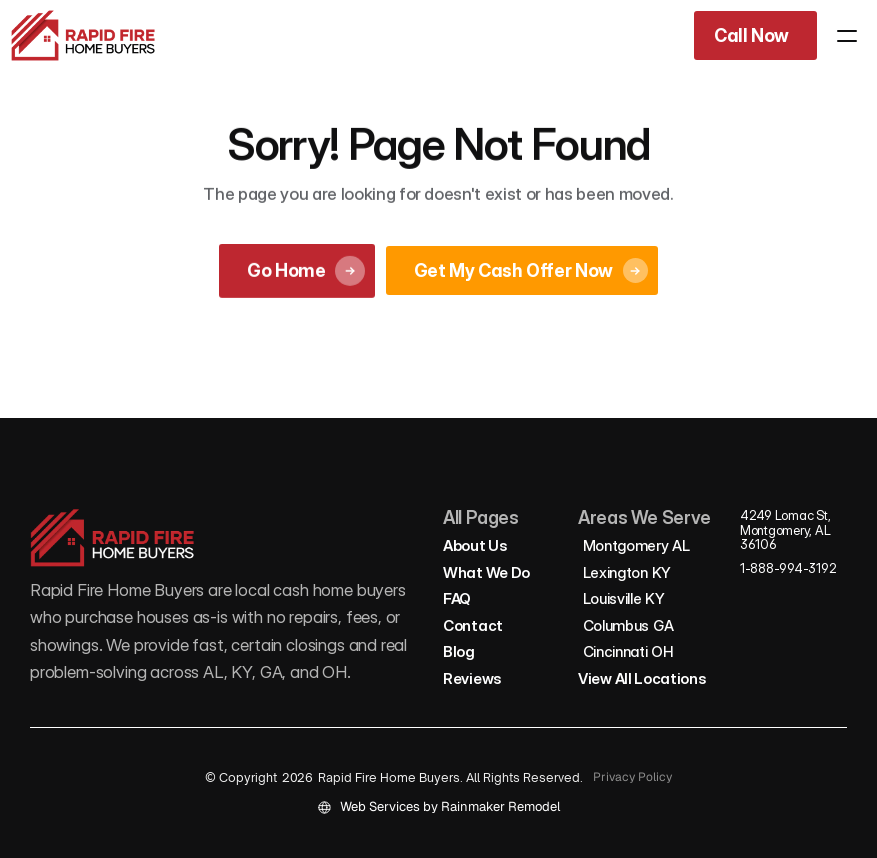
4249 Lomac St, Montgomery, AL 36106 (786, 529)
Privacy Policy (632, 777)
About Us (475, 545)
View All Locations (642, 678)
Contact (473, 625)
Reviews (472, 678)
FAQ (457, 598)
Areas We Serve (644, 517)
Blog (459, 651)
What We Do (486, 572)
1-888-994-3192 (788, 568)
